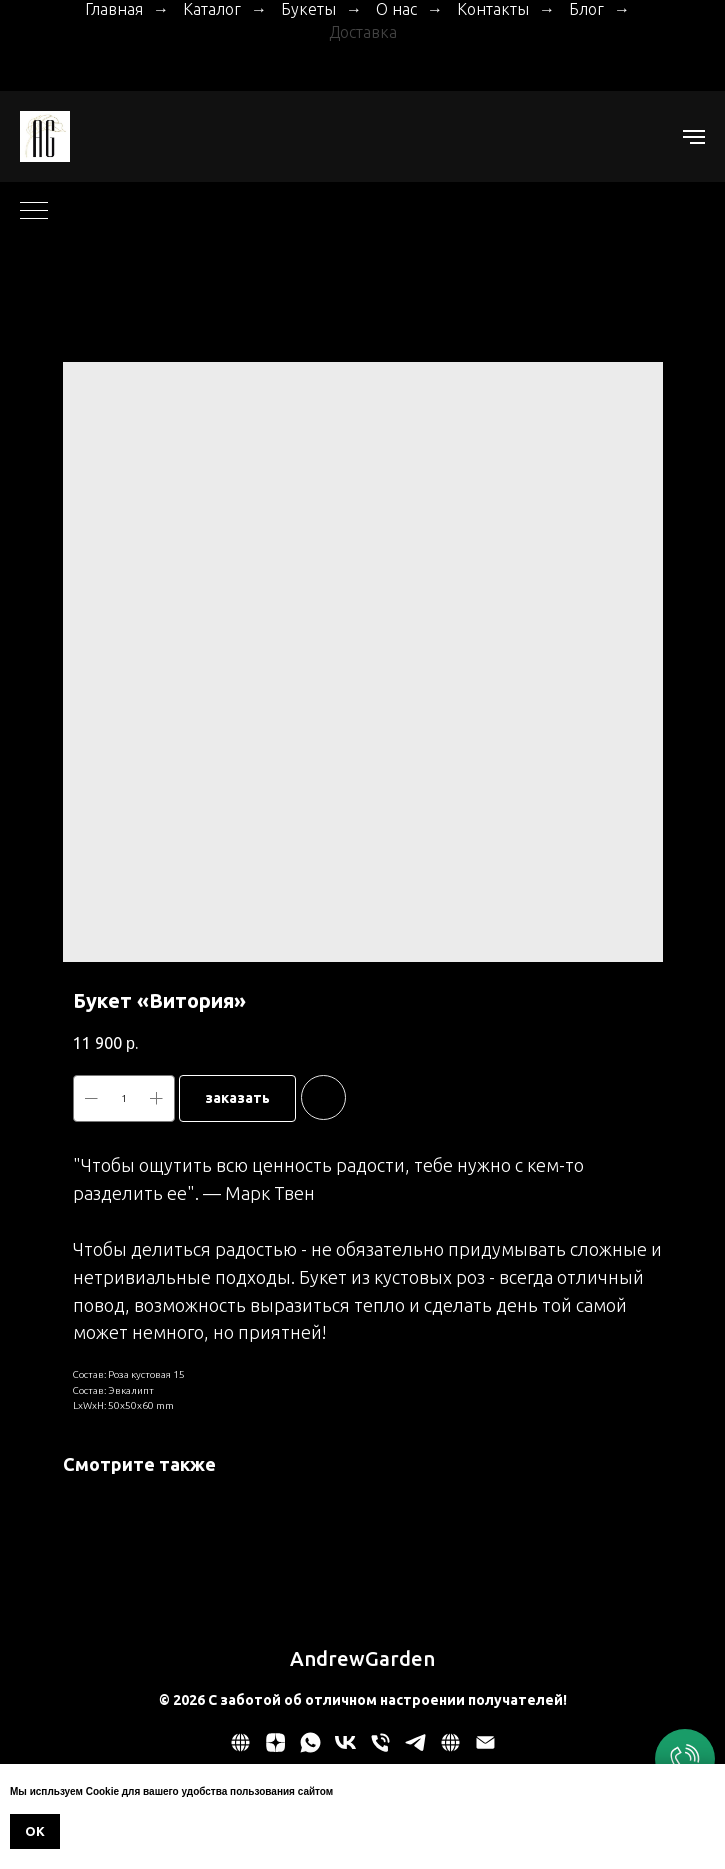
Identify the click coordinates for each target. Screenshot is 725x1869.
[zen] (275, 1749)
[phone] (380, 1749)
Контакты (493, 9)
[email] (485, 1749)
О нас (396, 9)
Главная (114, 9)
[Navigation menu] (694, 137)
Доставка (363, 32)
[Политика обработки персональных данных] (240, 1749)
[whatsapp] (310, 1749)
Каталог (212, 9)
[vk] (345, 1749)
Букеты (308, 9)
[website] (450, 1749)
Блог (586, 9)
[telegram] (415, 1749)
